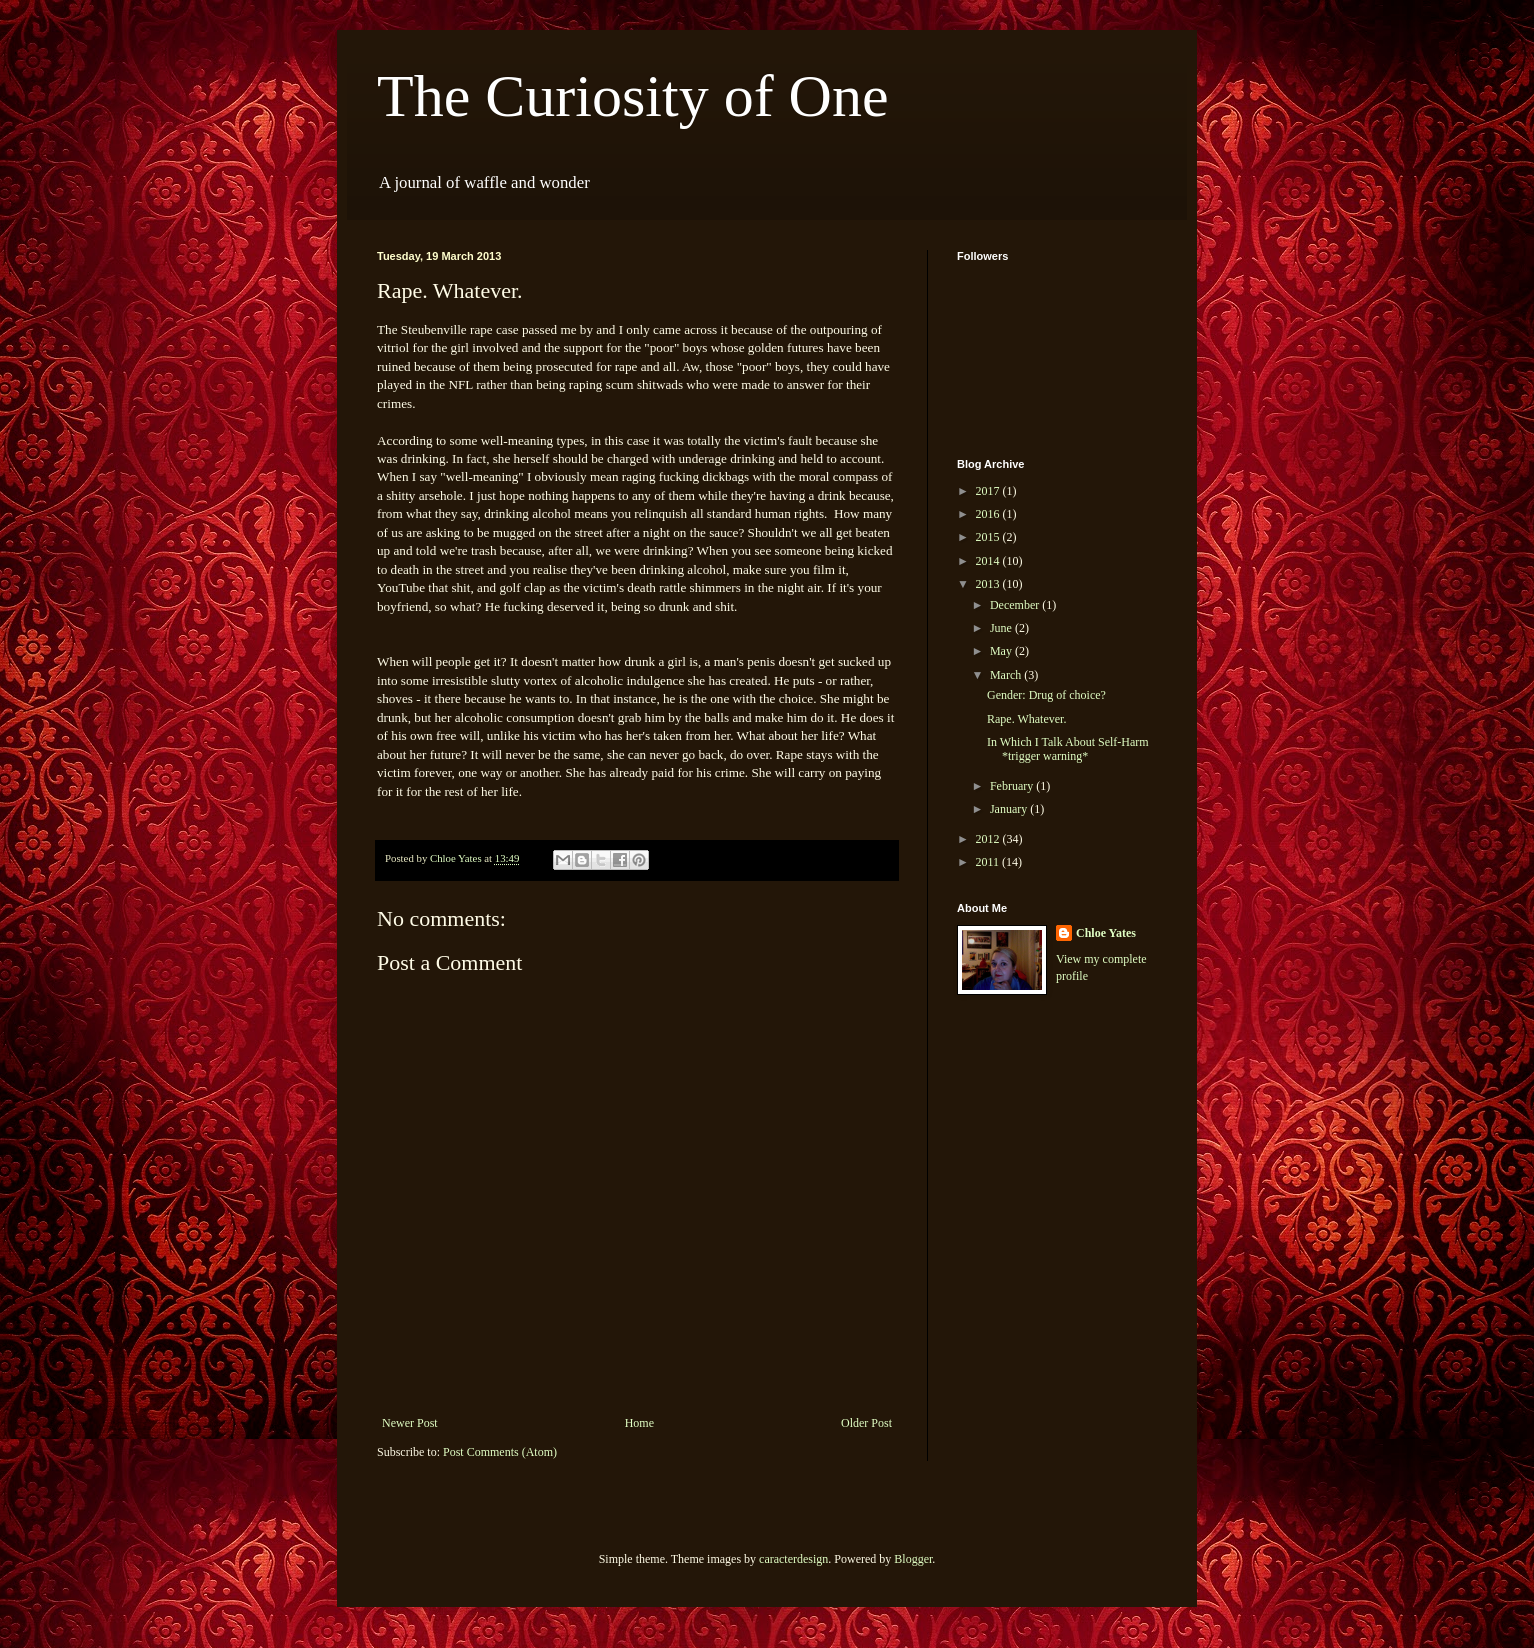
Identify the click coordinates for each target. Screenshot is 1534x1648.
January (1010, 809)
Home (639, 1423)
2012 (989, 839)
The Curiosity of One (633, 96)
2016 (989, 514)
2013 (989, 584)
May (1002, 651)
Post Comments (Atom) (500, 1452)
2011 (989, 862)
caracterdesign (793, 1559)
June (1002, 628)
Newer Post (410, 1423)
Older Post (866, 1423)
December (1016, 605)
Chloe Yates (1106, 933)
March (1007, 675)
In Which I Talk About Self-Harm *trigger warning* (1068, 749)
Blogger (913, 1559)
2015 (989, 537)
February (1013, 786)
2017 (989, 491)
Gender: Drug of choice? (1046, 695)
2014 (989, 561)
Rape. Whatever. (1026, 719)
